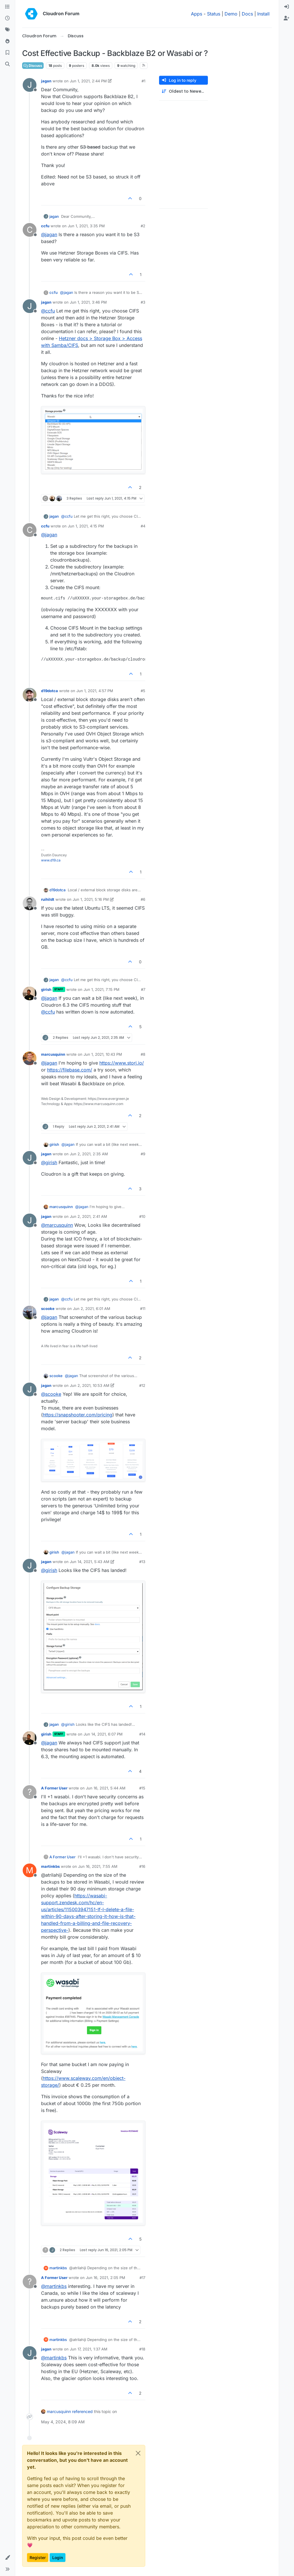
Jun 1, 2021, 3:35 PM (86, 226)
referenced (82, 2411)
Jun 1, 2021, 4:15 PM (86, 526)
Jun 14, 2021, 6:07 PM (103, 1734)
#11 (142, 1308)
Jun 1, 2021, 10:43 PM (103, 1054)
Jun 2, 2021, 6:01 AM (91, 1308)
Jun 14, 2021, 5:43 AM (89, 1561)
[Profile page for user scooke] (29, 1312)
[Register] (286, 18)
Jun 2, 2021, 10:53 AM (89, 1385)
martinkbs (50, 1866)
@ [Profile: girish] (49, 1162)
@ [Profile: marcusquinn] (57, 1225)
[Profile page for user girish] (29, 993)
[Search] (7, 64)
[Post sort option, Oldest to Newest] (183, 91)
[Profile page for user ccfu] (29, 230)
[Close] (138, 2453)
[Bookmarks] (7, 52)
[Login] (286, 6)
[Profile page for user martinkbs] (29, 1870)
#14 (142, 1734)
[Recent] (7, 18)
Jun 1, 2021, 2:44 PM (88, 81)
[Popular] (7, 41)
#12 (142, 1385)
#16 (142, 1866)
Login (57, 2557)
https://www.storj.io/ (121, 1063)
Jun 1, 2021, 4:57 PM (94, 690)
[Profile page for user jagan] (29, 85)
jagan (46, 81)
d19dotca (49, 690)
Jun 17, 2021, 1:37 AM (88, 2349)
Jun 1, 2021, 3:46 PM (88, 302)
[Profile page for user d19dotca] (29, 695)
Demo (231, 14)
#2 (143, 226)
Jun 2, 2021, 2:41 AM (88, 1216)
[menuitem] (286, 6)
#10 (142, 1216)
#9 (143, 1154)
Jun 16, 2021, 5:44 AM (105, 1788)
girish (46, 989)
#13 (142, 1561)
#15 (142, 1788)
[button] (7, 2557)
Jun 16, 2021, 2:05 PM (105, 2277)
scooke (48, 1308)
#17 (142, 2277)
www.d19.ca (51, 860)
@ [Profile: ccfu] (48, 311)
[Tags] (7, 29)
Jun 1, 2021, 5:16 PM (91, 899)
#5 (143, 690)
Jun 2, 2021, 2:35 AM (89, 1154)
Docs (247, 14)
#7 (143, 989)
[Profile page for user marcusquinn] (29, 1058)
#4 (143, 526)
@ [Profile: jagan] (49, 234)
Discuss (33, 65)
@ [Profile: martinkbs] (54, 2286)
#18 (142, 2349)
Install (263, 14)
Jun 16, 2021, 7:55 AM (97, 1866)
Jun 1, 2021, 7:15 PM (101, 989)
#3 (143, 302)
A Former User (54, 1788)
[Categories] (7, 6)
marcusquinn (53, 1054)
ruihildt (47, 899)
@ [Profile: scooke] (51, 1394)
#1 (143, 81)
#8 (143, 1054)
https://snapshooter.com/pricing (77, 1415)
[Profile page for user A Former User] (29, 1792)
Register (38, 2557)
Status (213, 14)
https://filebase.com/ (69, 1070)
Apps (196, 14)
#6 (143, 899)
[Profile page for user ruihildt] (29, 903)
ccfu (45, 226)
